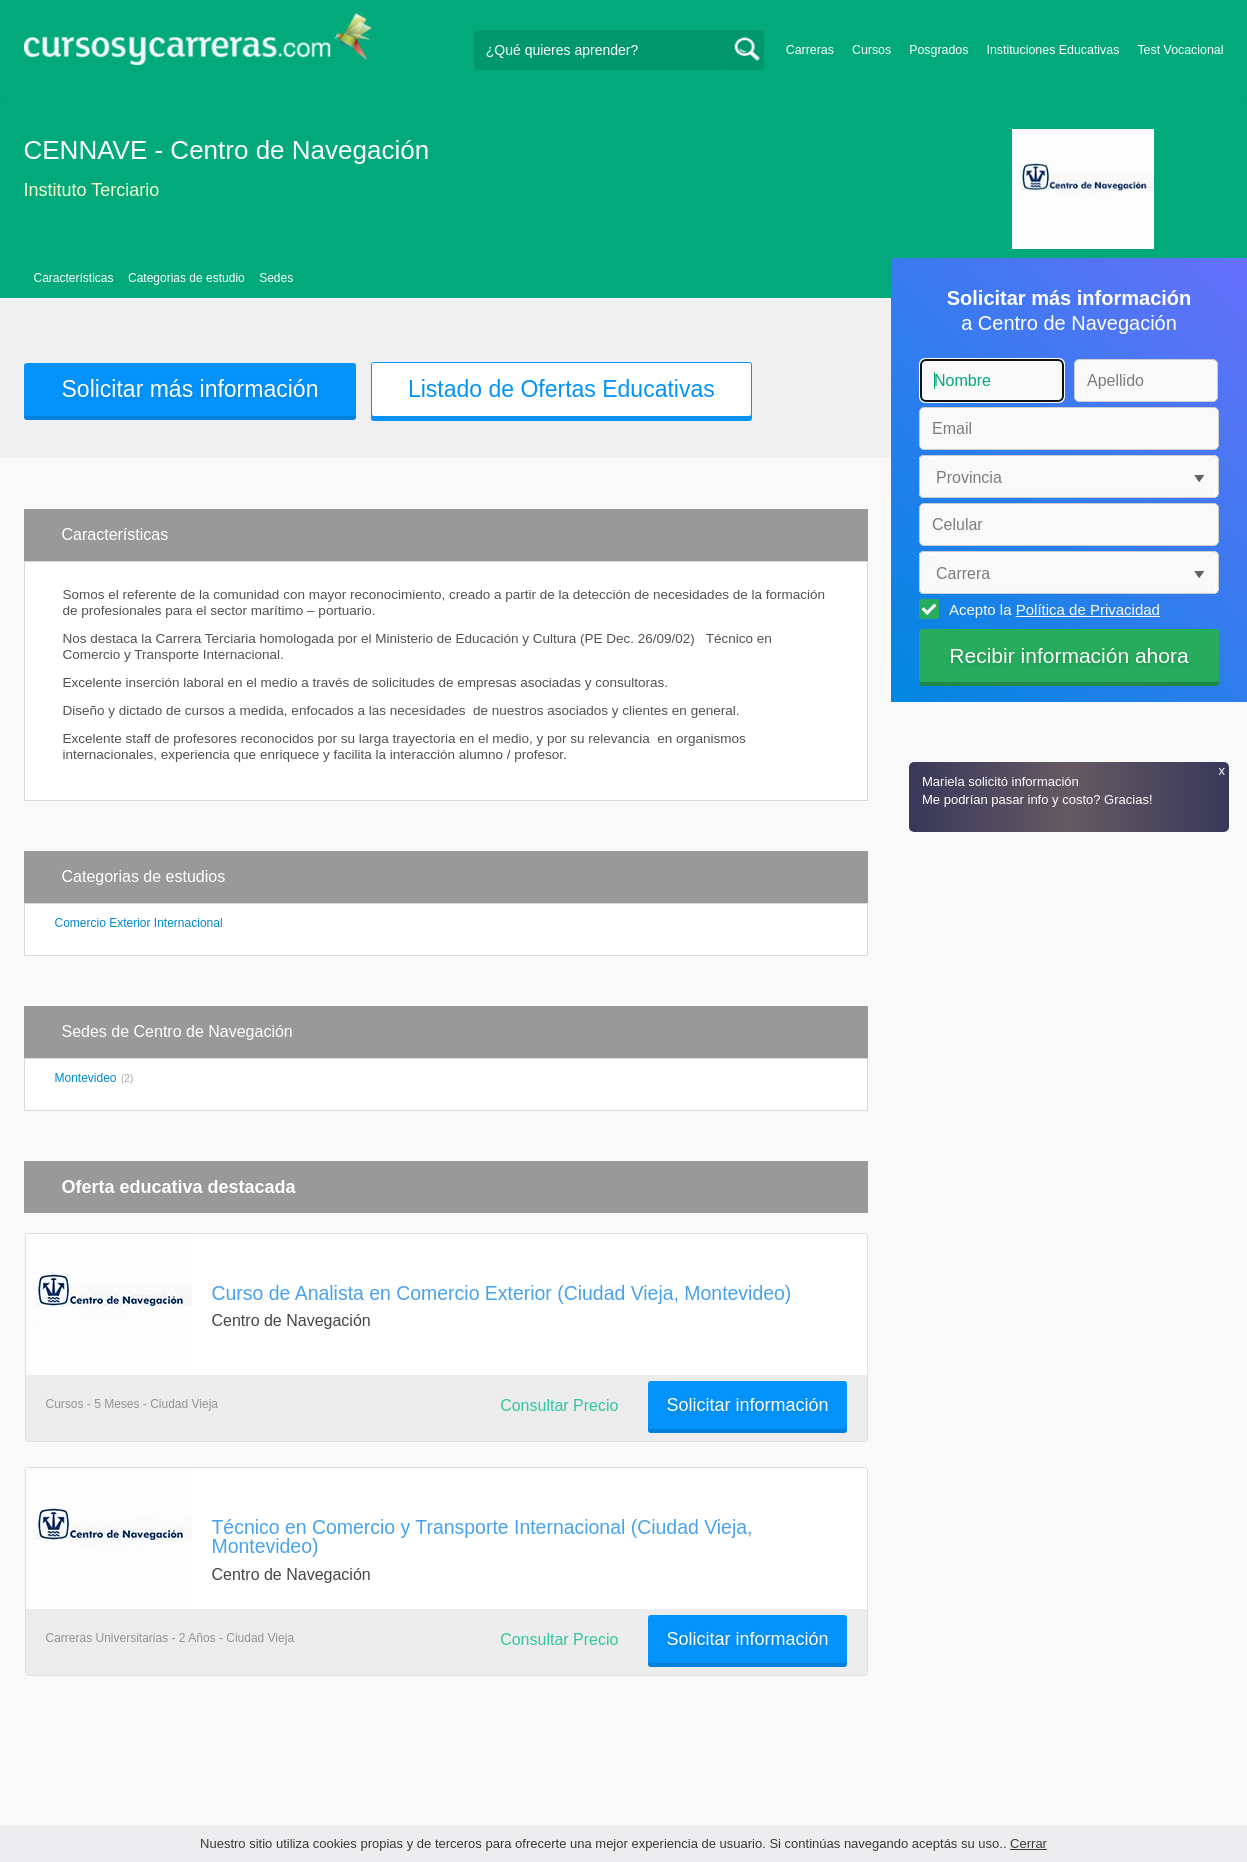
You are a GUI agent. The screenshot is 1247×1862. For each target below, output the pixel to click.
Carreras (810, 50)
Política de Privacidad (1088, 609)
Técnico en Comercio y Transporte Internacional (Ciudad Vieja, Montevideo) (482, 1536)
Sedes (276, 278)
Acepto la (1051, 609)
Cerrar (1028, 1843)
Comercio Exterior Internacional (139, 923)
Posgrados (938, 50)
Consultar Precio (559, 1405)
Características (74, 278)
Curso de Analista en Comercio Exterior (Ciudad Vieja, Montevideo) (502, 1293)
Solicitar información (747, 1405)
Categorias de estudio (186, 278)
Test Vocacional (1180, 50)
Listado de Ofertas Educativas (561, 389)
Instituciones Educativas (1052, 50)
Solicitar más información (190, 389)
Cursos (871, 50)
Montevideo (86, 1078)
